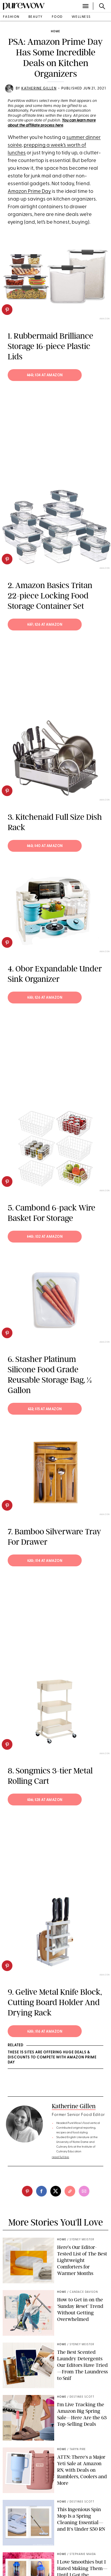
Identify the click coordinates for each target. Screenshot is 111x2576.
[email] (84, 2191)
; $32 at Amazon (44, 1237)
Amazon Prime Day (29, 191)
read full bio (60, 2157)
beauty (35, 17)
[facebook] (41, 2191)
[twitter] (55, 2191)
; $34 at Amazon (45, 375)
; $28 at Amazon (44, 1800)
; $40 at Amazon (45, 846)
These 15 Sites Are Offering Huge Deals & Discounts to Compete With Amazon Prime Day (52, 2057)
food (57, 17)
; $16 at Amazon (44, 2032)
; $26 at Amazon (44, 625)
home (55, 31)
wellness (81, 17)
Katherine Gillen (39, 88)
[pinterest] (7, 309)
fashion (11, 17)
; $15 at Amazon (45, 1409)
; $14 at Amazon (44, 1561)
